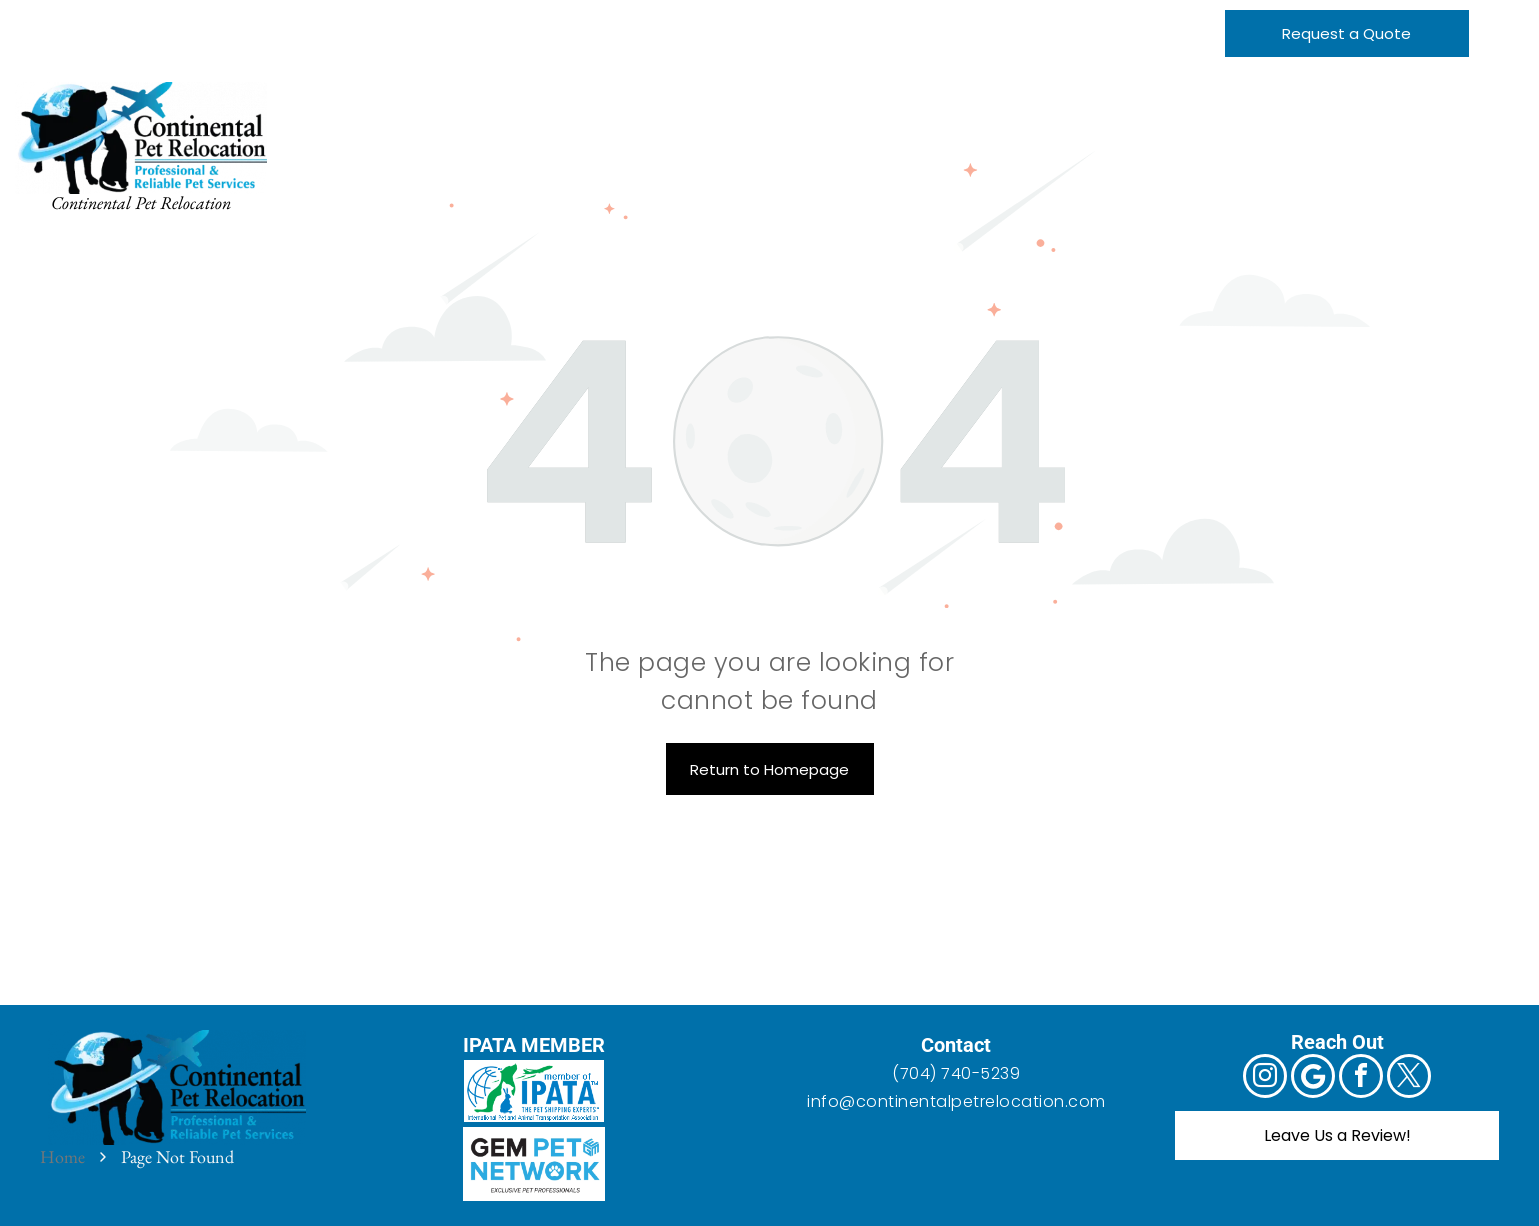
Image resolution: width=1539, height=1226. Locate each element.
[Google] (74, 20)
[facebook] (116, 20)
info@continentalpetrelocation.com (956, 1101)
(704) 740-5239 (956, 1073)
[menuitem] (400, 106)
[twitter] (158, 20)
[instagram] (32, 20)
